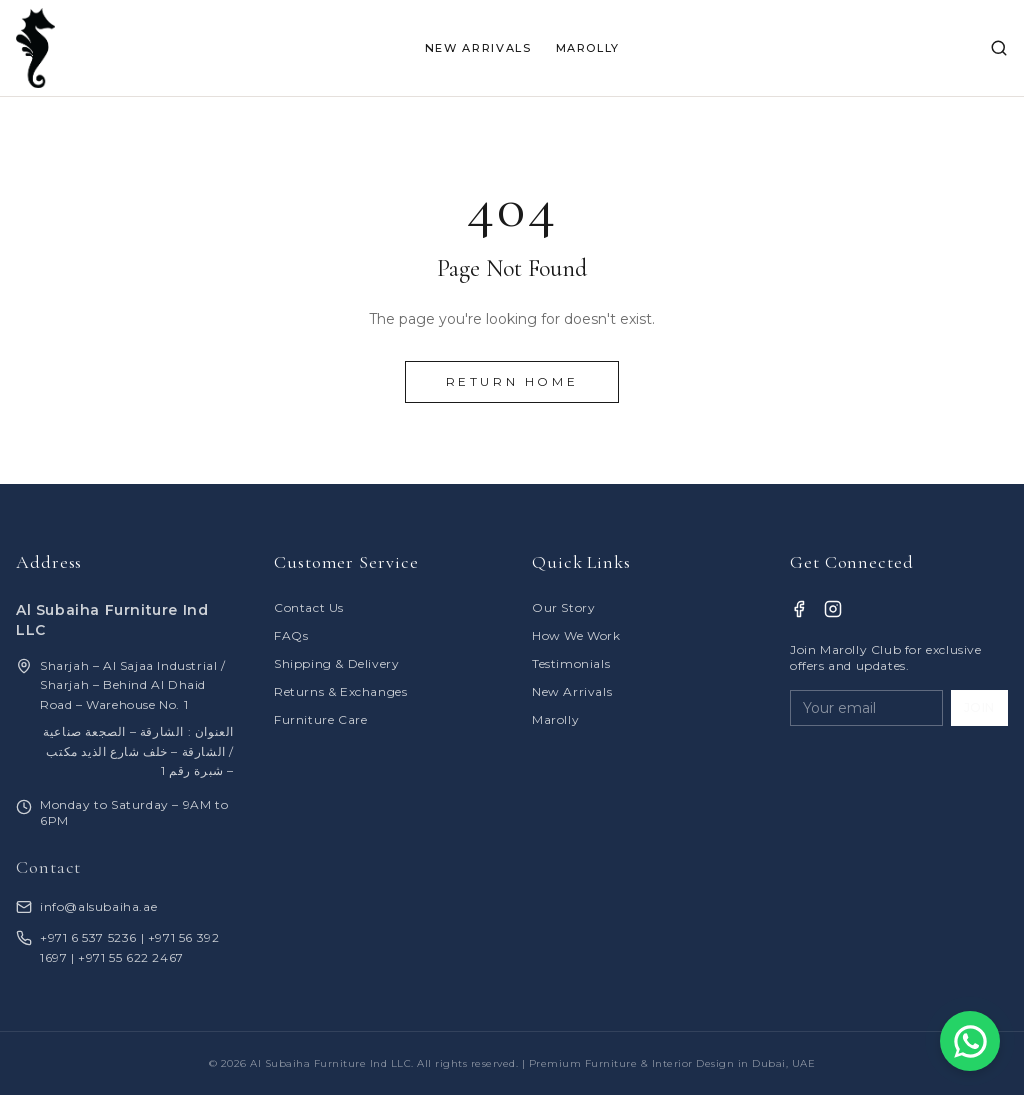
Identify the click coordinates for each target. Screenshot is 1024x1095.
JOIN (979, 707)
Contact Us (309, 607)
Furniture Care (320, 719)
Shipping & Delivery (336, 663)
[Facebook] (799, 609)
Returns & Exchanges (340, 691)
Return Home (512, 381)
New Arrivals (572, 691)
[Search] (999, 48)
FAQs (291, 635)
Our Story (563, 607)
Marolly (555, 719)
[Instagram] (833, 609)
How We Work (576, 635)
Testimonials (571, 663)
